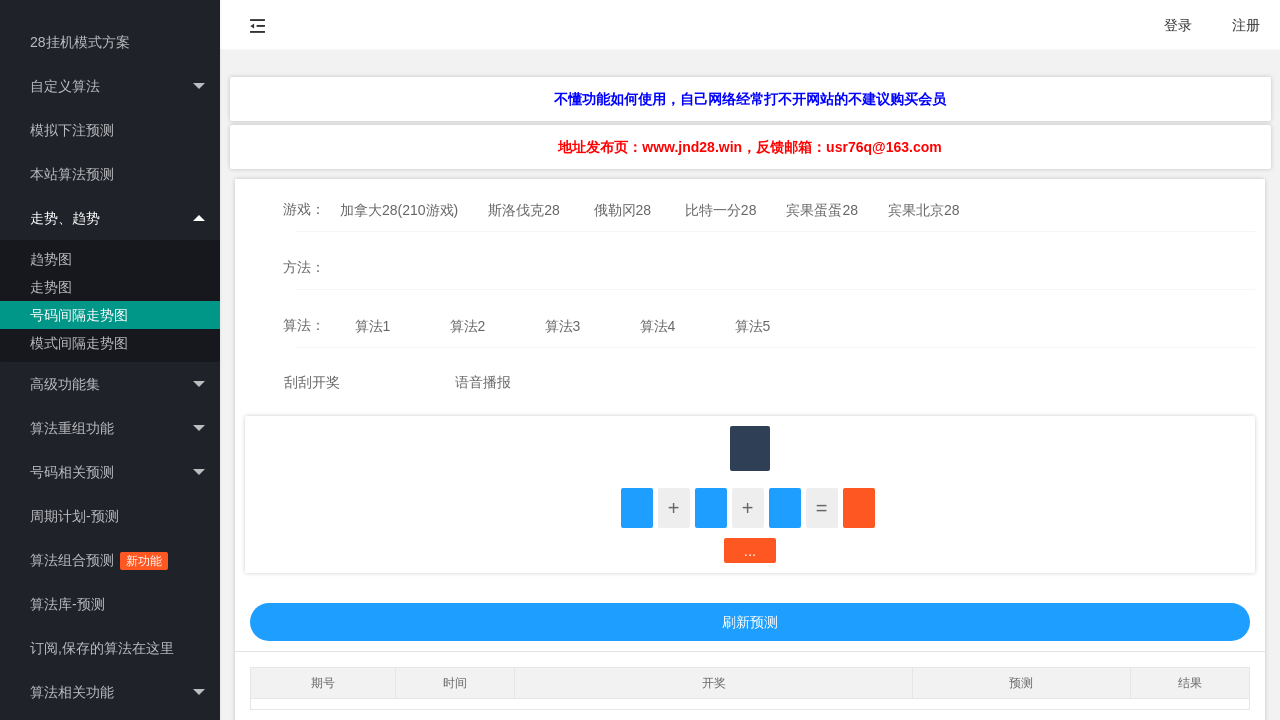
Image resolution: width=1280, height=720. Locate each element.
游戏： (304, 209)
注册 (1246, 25)
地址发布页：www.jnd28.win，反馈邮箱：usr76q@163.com (749, 147)
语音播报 (483, 382)
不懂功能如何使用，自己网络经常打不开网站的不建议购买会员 (750, 99)
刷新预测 (750, 622)
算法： (304, 325)
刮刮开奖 (312, 382)
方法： (304, 267)
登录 (1178, 25)
